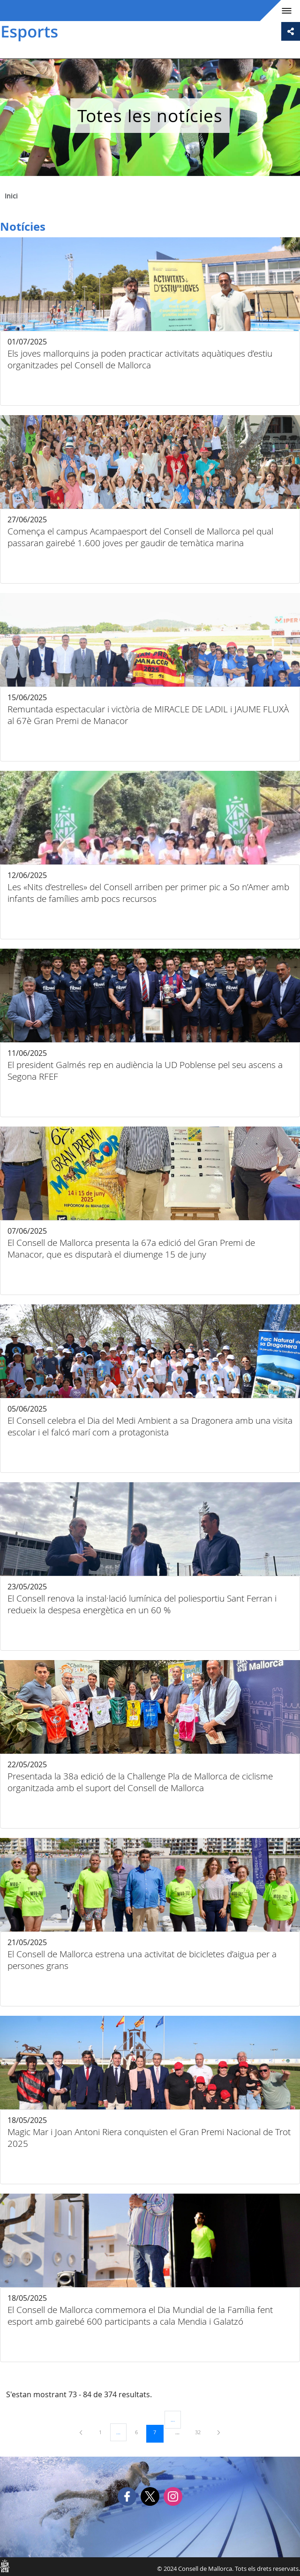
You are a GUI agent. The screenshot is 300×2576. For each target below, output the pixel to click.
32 (201, 2432)
